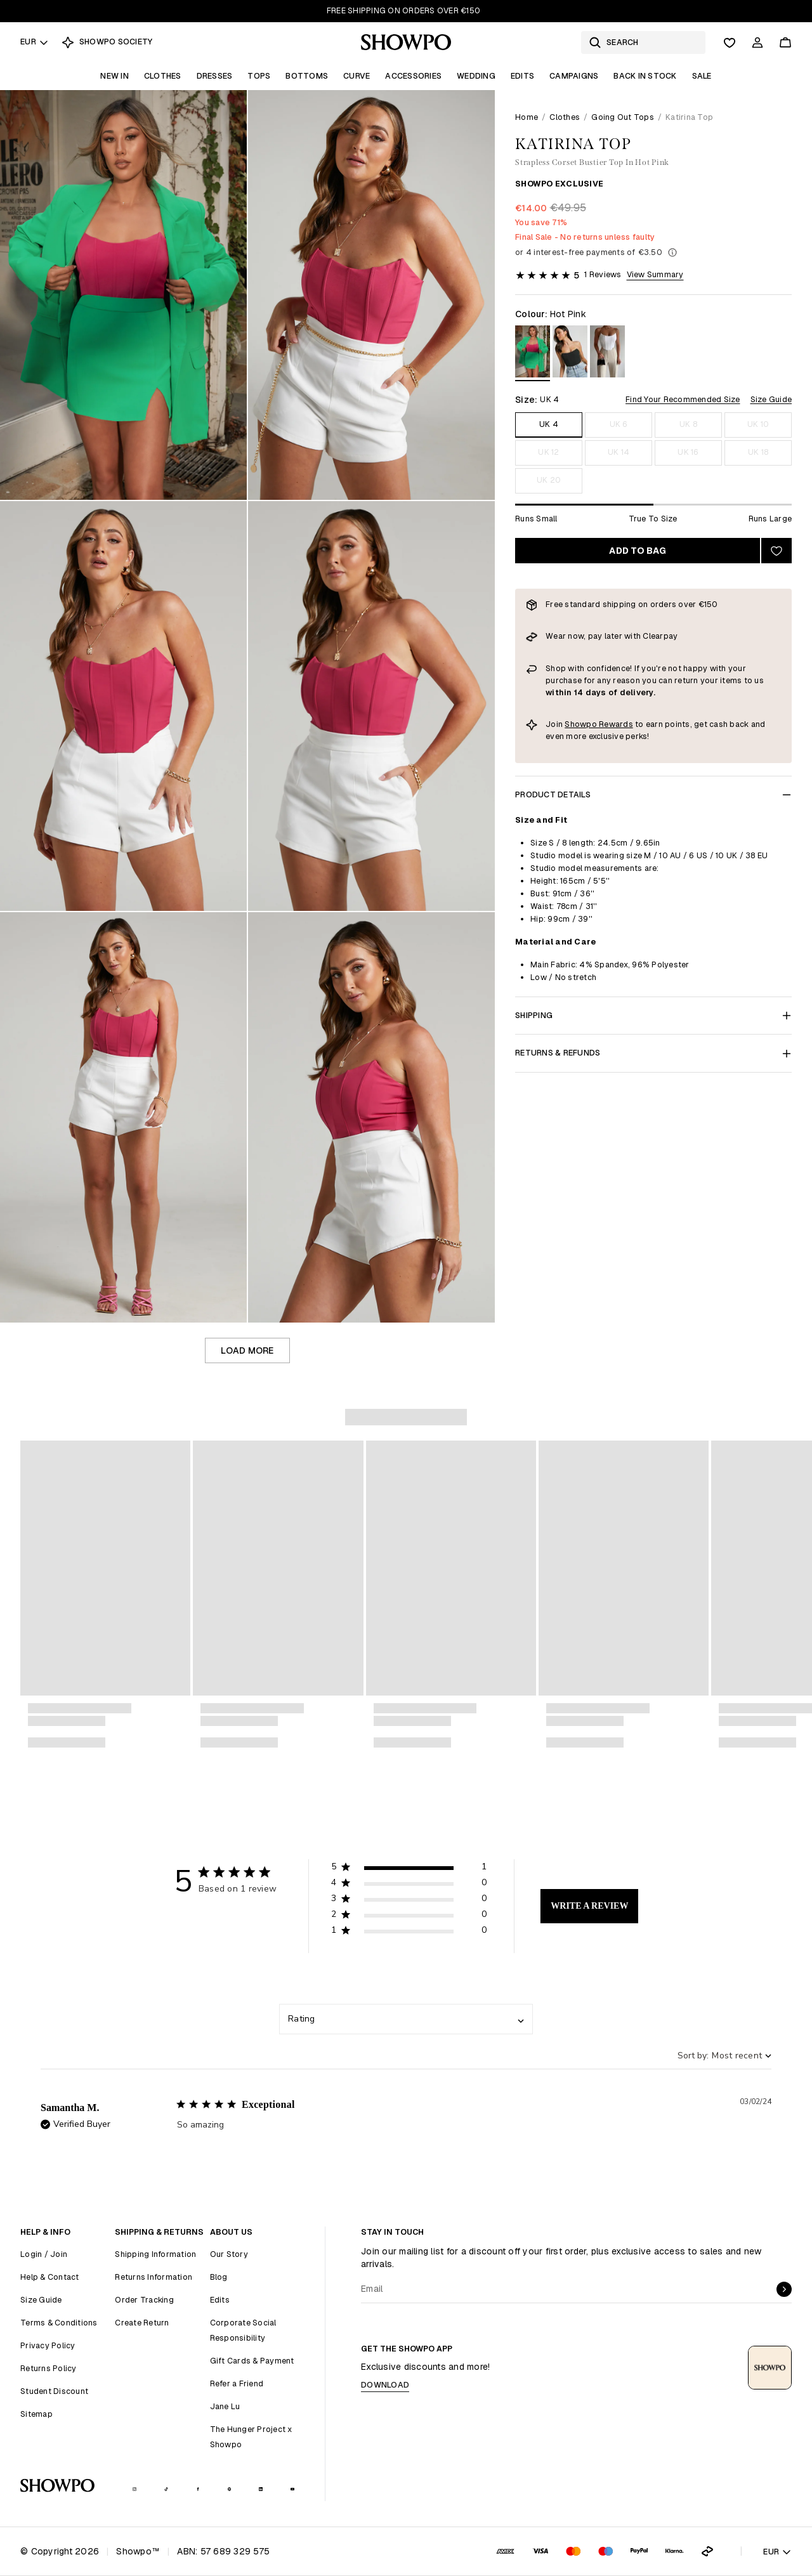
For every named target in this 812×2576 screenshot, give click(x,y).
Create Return (142, 2322)
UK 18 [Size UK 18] (758, 452)
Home (526, 117)
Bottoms (306, 75)
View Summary (655, 274)
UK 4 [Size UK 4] (548, 424)
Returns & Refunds (653, 1052)
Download (385, 2384)
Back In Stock (644, 75)
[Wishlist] (729, 42)
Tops (258, 75)
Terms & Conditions (59, 2322)
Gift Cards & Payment (252, 2360)
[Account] (757, 42)
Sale (702, 75)
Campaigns (573, 75)
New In (114, 75)
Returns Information (153, 2277)
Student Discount (54, 2391)
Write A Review (589, 1906)
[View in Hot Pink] (532, 353)
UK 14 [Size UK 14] (618, 452)
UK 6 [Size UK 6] (619, 424)
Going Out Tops (622, 117)
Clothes (162, 75)
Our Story (229, 2254)
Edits (522, 75)
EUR (34, 41)
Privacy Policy (47, 2345)
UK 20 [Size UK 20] (549, 479)
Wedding (476, 75)
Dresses (215, 75)
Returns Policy (48, 2368)
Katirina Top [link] (689, 117)
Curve (356, 75)
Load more (247, 1350)
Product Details (653, 794)
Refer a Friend (237, 2383)
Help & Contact (49, 2277)
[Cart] (785, 42)
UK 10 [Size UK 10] (758, 424)
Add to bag (637, 550)
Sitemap (36, 2414)
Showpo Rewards (599, 724)
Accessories (413, 75)
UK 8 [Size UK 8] (688, 424)
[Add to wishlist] (776, 550)
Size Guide (771, 399)
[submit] (784, 2289)
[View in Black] (570, 353)
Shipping (653, 1015)
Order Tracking (144, 2299)
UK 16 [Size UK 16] (688, 452)
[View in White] (607, 353)
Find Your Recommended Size (682, 399)
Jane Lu (225, 2406)
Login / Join (43, 2254)
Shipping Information (155, 2254)
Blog (219, 2277)
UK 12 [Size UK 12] (548, 452)
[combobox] (406, 2019)
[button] (409, 1869)
